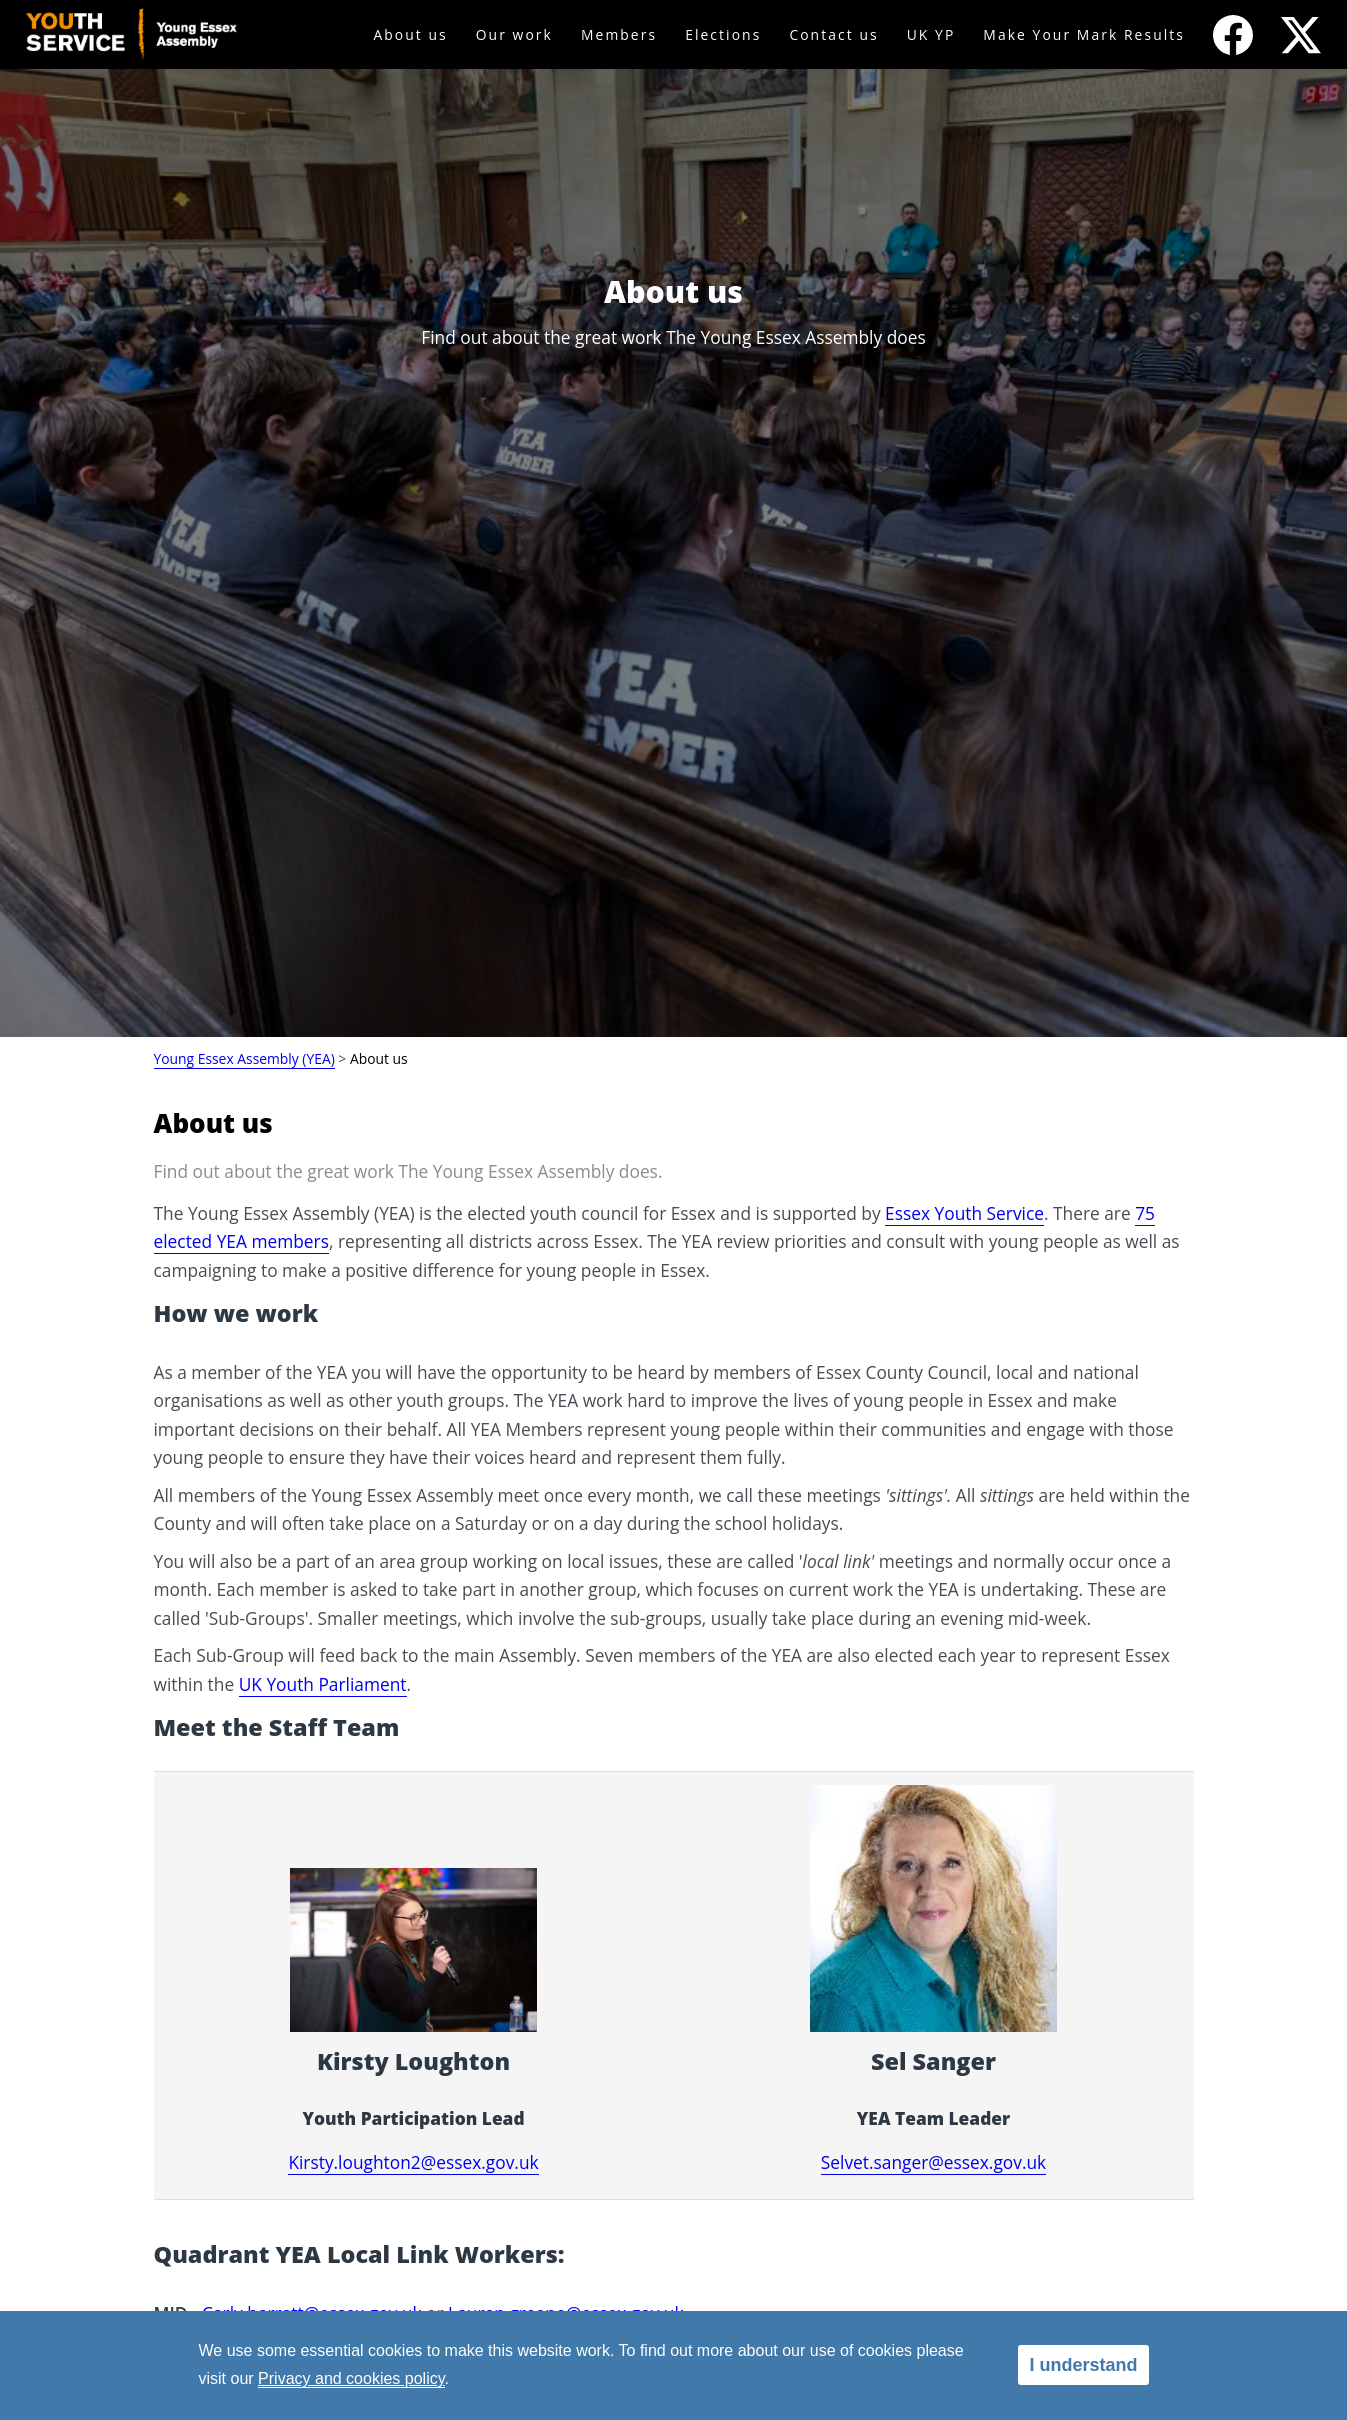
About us (410, 34)
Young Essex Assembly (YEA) (244, 1058)
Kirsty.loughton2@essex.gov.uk (413, 2162)
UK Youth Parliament (323, 1684)
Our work (514, 34)
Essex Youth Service (964, 1213)
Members (619, 34)
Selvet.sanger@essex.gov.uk (933, 2162)
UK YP (931, 34)
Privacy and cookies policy (351, 2378)
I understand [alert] (1083, 2365)
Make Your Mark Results (1084, 34)
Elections (723, 34)
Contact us (833, 34)
